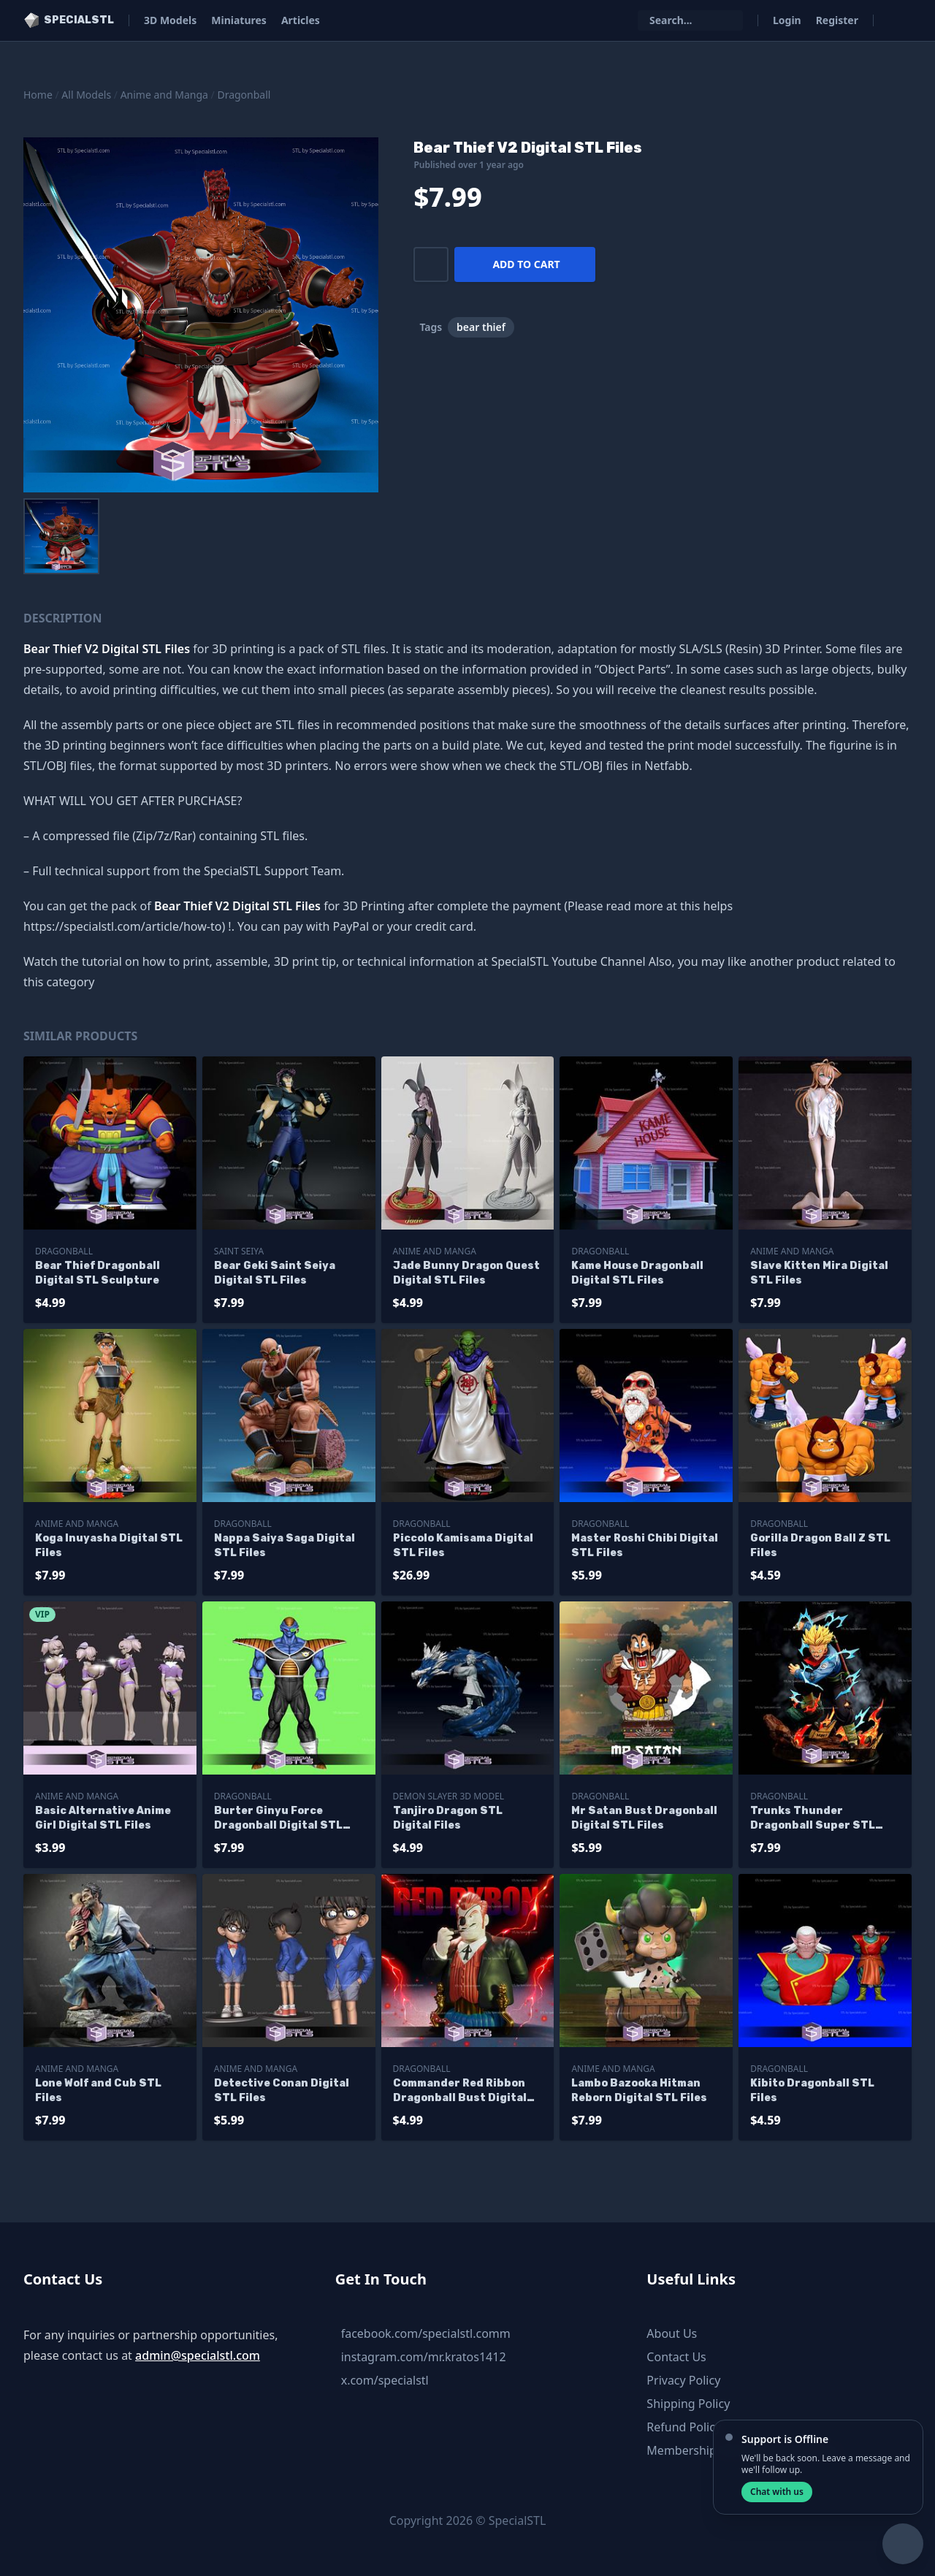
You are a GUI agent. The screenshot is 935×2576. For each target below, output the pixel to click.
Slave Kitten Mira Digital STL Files (819, 1273)
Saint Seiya (239, 1251)
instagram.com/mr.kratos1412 (423, 2357)
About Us (671, 2333)
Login (787, 20)
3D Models (170, 20)
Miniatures (239, 20)
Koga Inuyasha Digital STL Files (109, 1545)
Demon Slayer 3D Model (449, 1796)
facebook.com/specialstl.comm (426, 2333)
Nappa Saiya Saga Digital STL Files (284, 1545)
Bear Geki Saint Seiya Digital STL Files (274, 1273)
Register (837, 20)
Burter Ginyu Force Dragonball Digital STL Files (278, 1819)
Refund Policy (683, 2427)
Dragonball (243, 95)
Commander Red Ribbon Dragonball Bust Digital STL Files (460, 2091)
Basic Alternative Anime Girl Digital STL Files (103, 1818)
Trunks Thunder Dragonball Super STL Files (812, 1819)
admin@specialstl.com (197, 2355)
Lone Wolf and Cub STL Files (98, 2090)
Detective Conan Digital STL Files (281, 2090)
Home (38, 95)
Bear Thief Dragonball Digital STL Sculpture (97, 1273)
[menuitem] (61, 536)
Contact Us (676, 2357)
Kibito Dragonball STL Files (812, 2090)
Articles (300, 20)
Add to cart (526, 264)
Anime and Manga (164, 95)
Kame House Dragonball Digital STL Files (637, 1273)
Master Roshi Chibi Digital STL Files (644, 1545)
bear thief (481, 327)
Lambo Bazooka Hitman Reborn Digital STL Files (639, 2090)
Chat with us (777, 2491)
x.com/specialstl (385, 2380)
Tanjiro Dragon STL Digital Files (448, 1818)
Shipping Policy (688, 2404)
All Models (86, 95)
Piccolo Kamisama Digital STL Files (463, 1545)
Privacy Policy (683, 2380)
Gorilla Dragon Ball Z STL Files (820, 1545)
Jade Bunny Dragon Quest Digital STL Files (466, 1273)
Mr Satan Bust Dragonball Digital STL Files (644, 1818)
